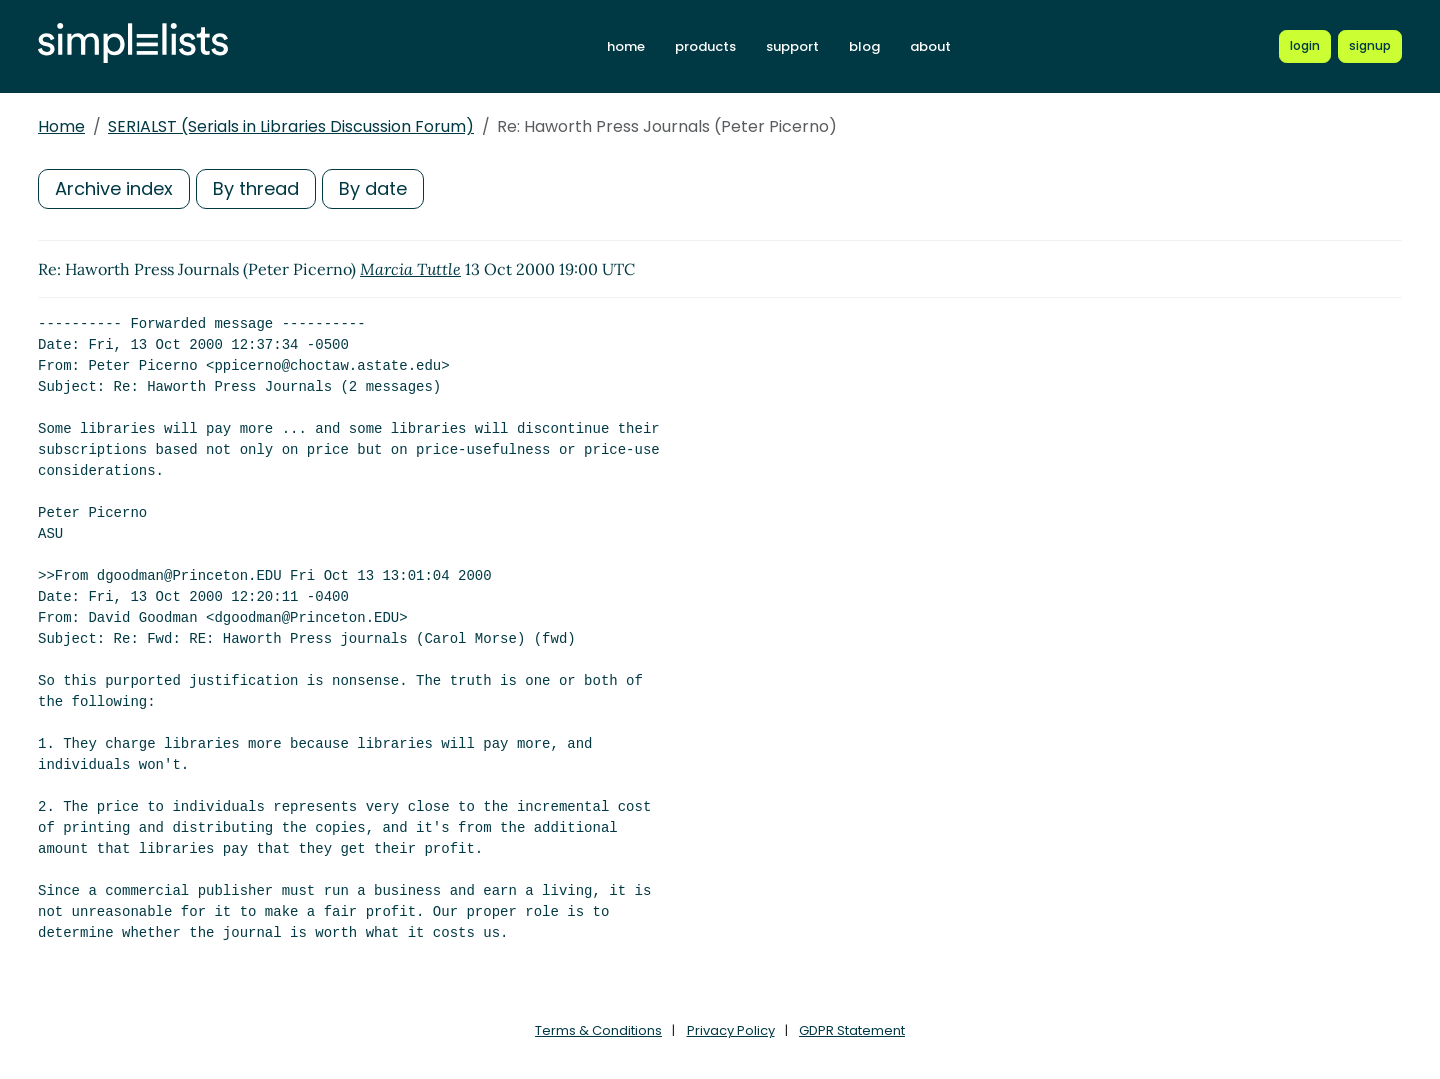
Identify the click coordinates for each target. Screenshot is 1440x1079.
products (705, 46)
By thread (256, 188)
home (626, 46)
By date (373, 188)
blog (864, 46)
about (930, 46)
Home (61, 126)
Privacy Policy (731, 1030)
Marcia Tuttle (410, 269)
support (792, 46)
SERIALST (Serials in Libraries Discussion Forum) (291, 126)
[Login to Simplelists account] (1305, 46)
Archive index (114, 188)
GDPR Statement (852, 1030)
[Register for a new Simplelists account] (1370, 46)
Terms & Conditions (598, 1030)
